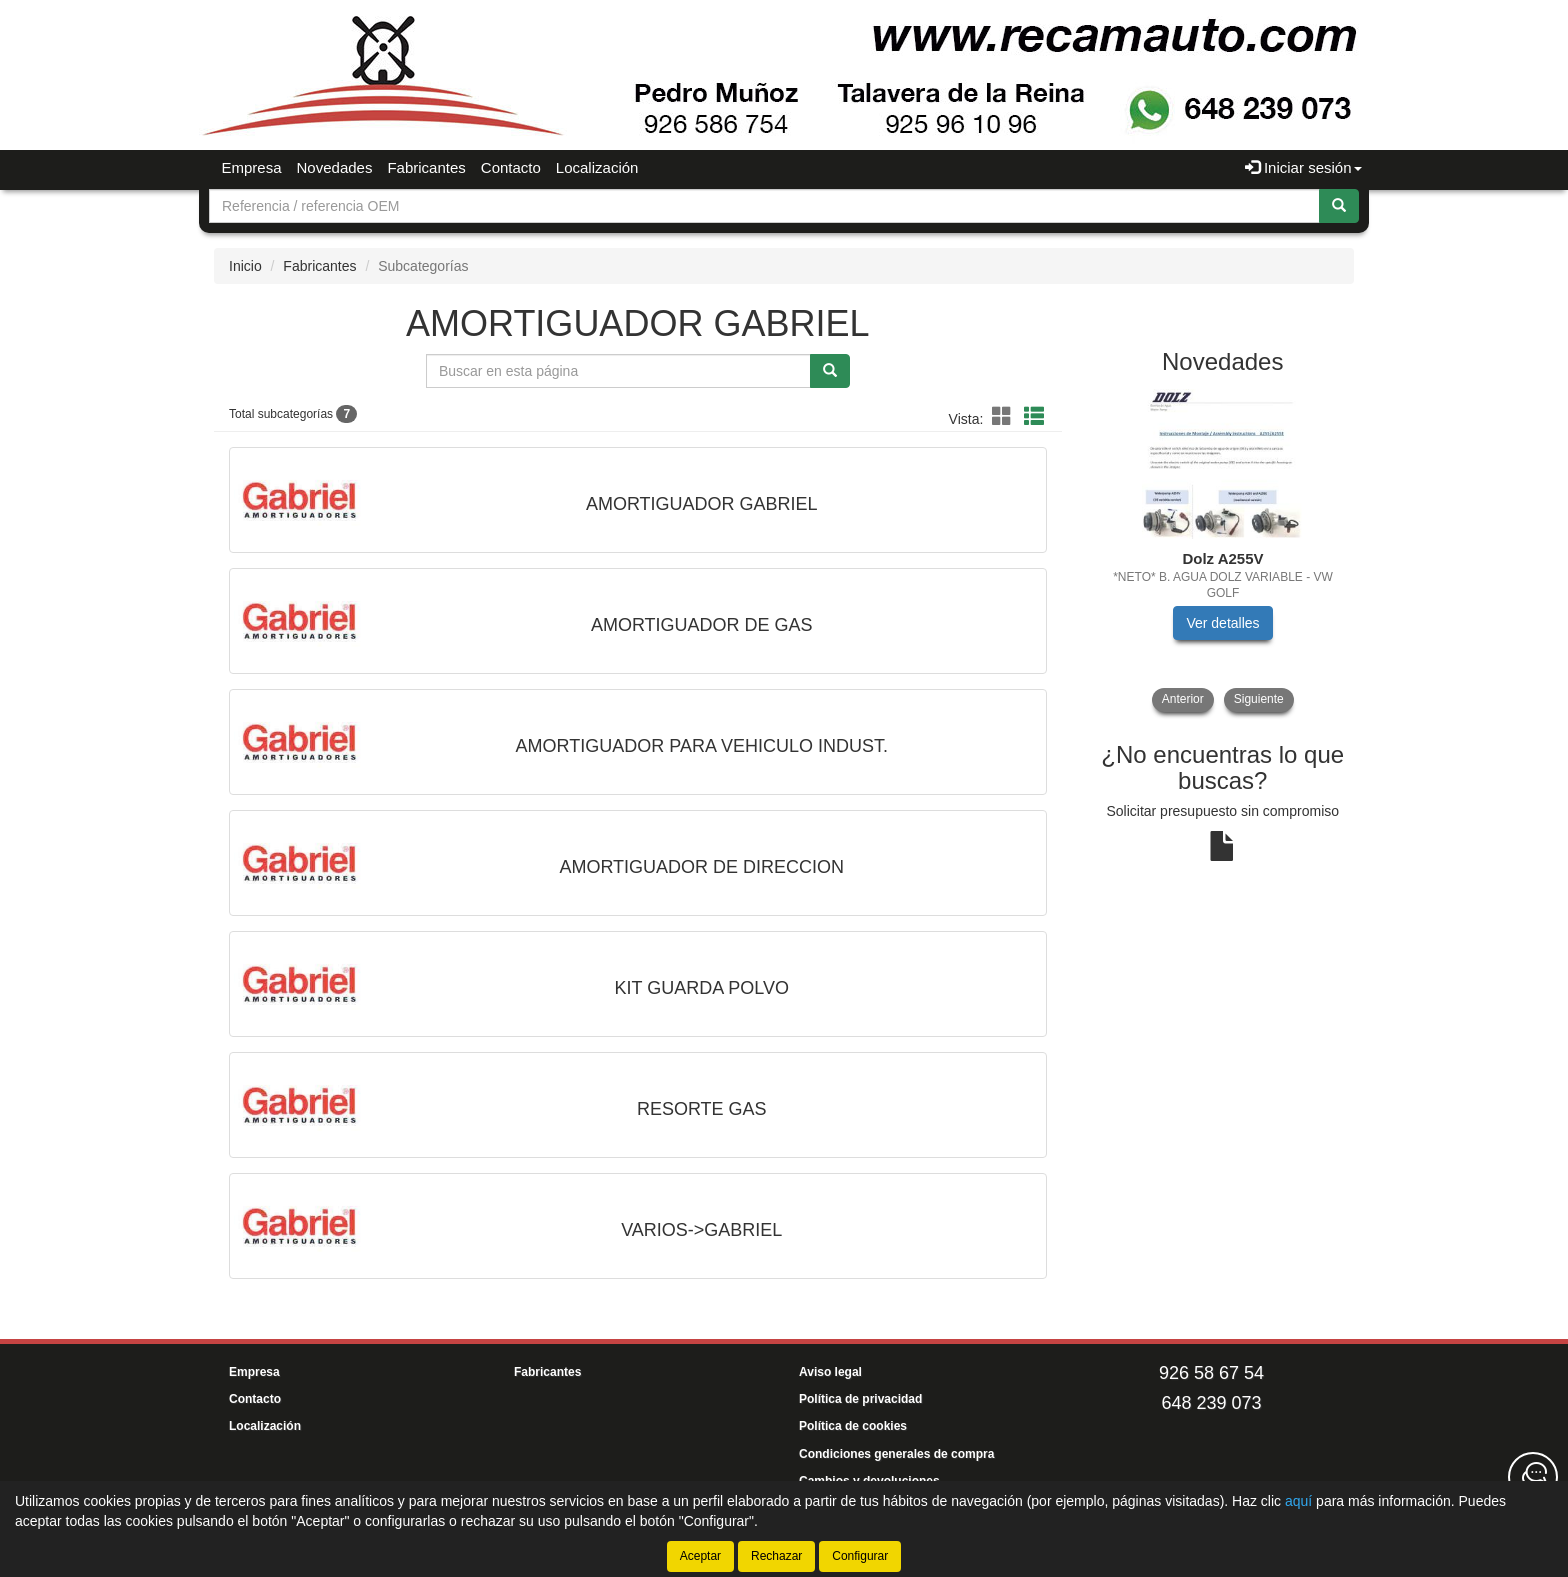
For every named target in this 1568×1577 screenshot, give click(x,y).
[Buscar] (1339, 206)
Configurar (860, 1556)
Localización (597, 167)
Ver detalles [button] (1222, 623)
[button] (1005, 417)
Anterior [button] (1183, 699)
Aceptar (700, 1556)
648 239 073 (1211, 1403)
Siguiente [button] (1259, 699)
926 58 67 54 (1211, 1373)
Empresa (252, 167)
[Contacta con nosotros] (1533, 1477)
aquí (1298, 1501)
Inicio (245, 266)
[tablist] (1223, 550)
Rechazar (776, 1556)
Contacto (511, 167)
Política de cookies (853, 1426)
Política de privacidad (860, 1399)
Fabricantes (426, 167)
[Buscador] (764, 206)
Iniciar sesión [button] (1303, 167)
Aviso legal (830, 1372)
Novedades (335, 167)
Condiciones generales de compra (896, 1454)
